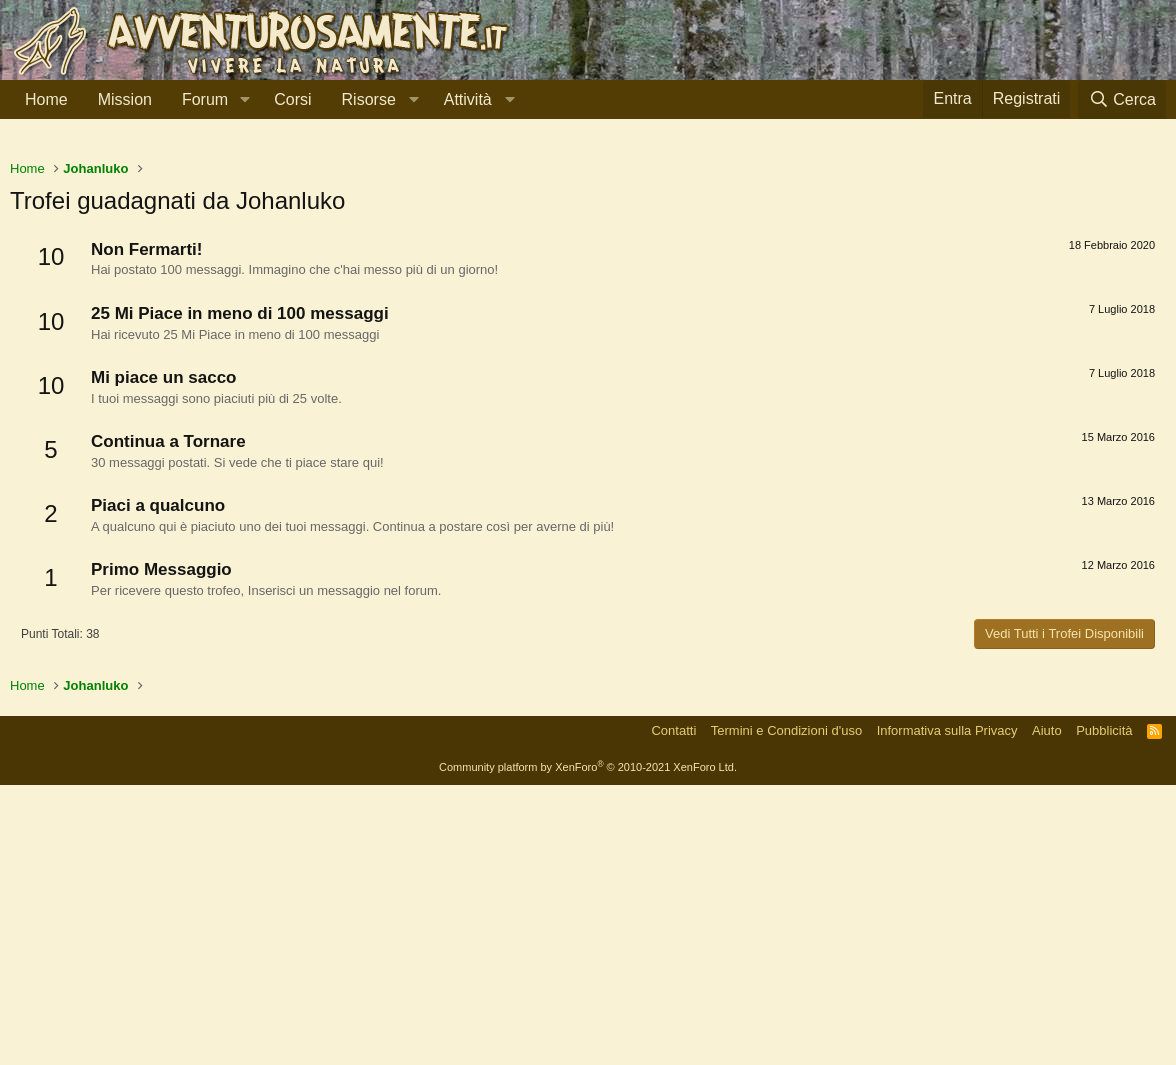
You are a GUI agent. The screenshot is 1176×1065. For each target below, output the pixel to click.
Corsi (292, 99)
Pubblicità (1104, 1010)
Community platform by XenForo (588, 1047)
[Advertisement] (588, 289)
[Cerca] (1122, 99)
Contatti (673, 1010)
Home (46, 99)
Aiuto (1047, 1010)
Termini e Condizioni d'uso (786, 1010)
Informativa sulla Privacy (947, 1010)
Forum (205, 99)
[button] (244, 100)
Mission (125, 99)
